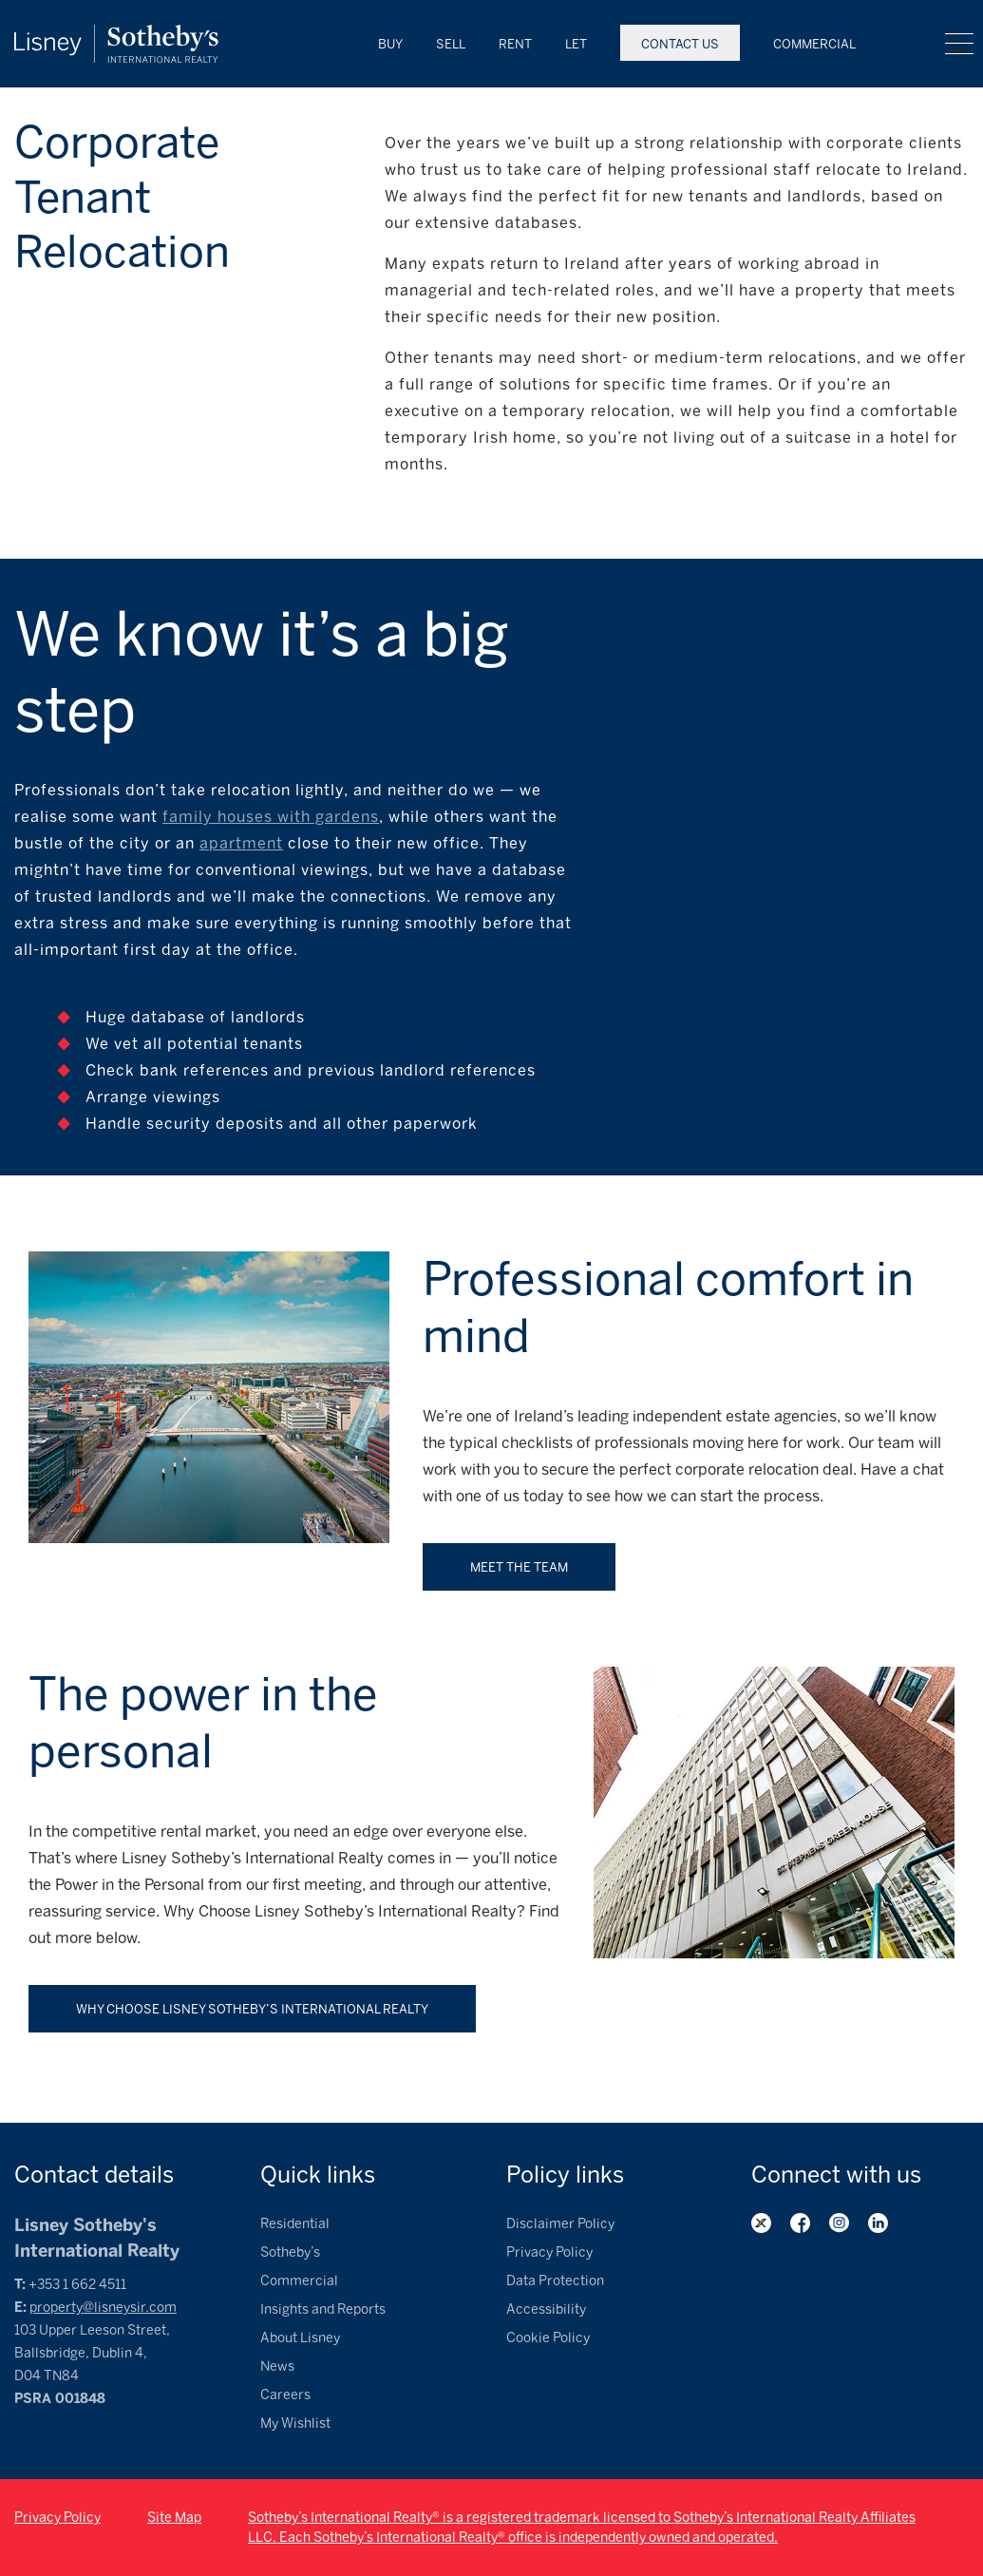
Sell (450, 44)
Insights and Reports (323, 2309)
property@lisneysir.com (103, 2307)
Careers (285, 2395)
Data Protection (555, 2281)
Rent (515, 44)
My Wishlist (295, 2423)
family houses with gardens (270, 817)
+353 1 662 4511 (77, 2285)
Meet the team (519, 1567)
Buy (390, 44)
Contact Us (680, 44)
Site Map (174, 2517)
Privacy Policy (549, 2252)
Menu (959, 43)
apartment (241, 843)
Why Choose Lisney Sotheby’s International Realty (252, 2009)
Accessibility (546, 2309)
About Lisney (300, 2338)
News (277, 2366)
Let (576, 44)
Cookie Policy (548, 2338)
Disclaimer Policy (560, 2224)
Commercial (814, 44)
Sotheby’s (290, 2252)
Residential (295, 2224)
